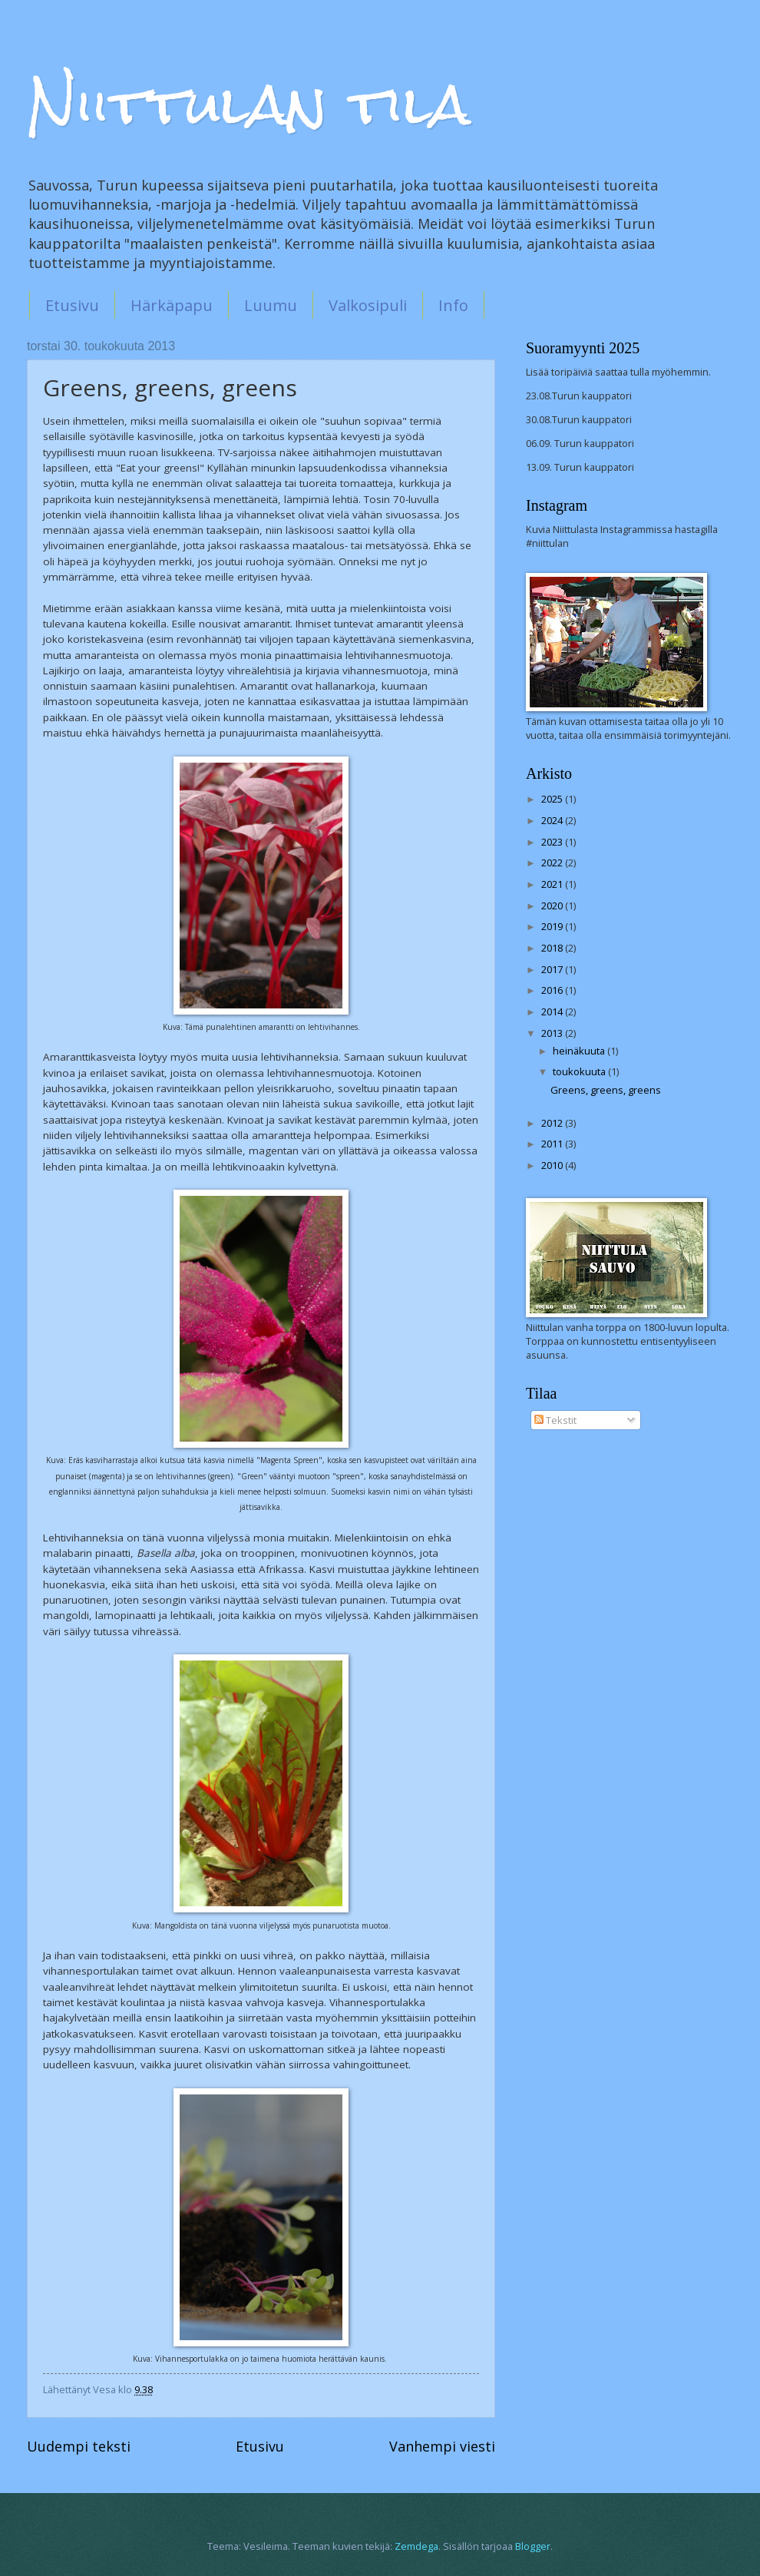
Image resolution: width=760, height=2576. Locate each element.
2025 (553, 799)
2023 (553, 842)
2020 (553, 905)
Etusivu (72, 305)
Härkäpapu (172, 305)
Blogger (532, 2546)
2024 (553, 820)
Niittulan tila (249, 104)
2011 (553, 1144)
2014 (553, 1011)
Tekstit (555, 1420)
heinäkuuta (580, 1051)
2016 (553, 990)
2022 (553, 862)
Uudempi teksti (79, 2446)
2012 (553, 1123)
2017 (553, 969)
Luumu (270, 305)
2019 (553, 926)
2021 (553, 884)
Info (453, 305)
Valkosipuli (368, 305)
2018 (553, 948)
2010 (553, 1165)
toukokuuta (580, 1071)
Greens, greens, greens (605, 1090)
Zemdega (416, 2546)
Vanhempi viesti (442, 2446)
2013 (553, 1033)
